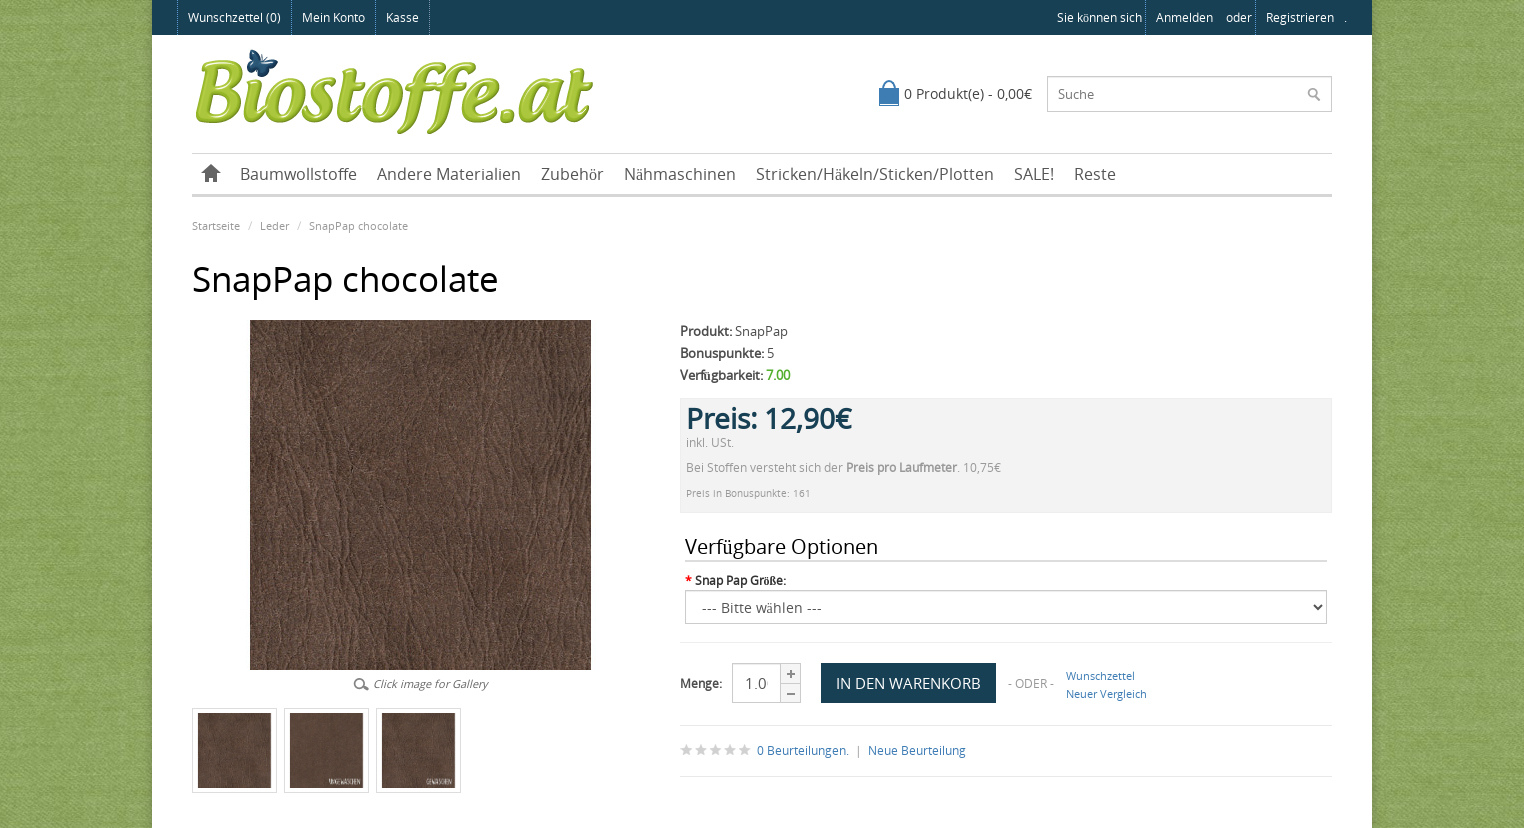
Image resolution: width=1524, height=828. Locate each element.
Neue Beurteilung (917, 750)
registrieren (1300, 17)
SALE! (1034, 174)
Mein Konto (333, 17)
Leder (274, 225)
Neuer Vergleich (1106, 693)
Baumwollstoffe (298, 174)
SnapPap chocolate (358, 225)
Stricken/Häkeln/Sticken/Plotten (875, 174)
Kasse (402, 17)
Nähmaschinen (680, 174)
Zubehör (572, 174)
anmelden (1184, 17)
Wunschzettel (1100, 675)
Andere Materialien (449, 174)
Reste (1095, 174)
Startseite (216, 225)
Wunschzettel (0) (234, 17)
